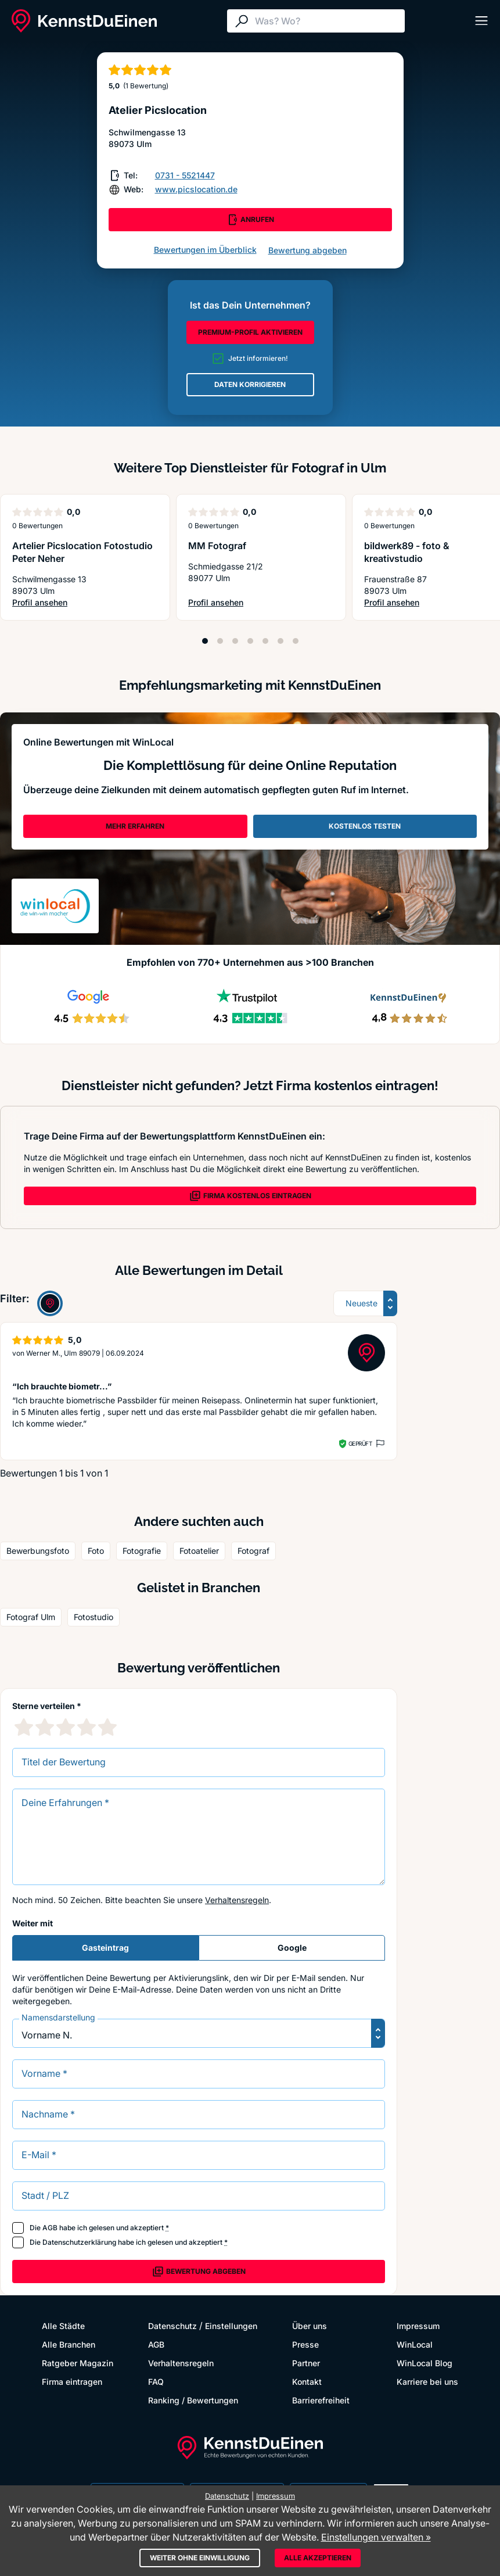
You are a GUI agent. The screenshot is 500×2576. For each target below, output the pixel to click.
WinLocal (415, 2344)
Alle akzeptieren (317, 2557)
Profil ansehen (85, 602)
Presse (305, 2344)
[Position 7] (295, 641)
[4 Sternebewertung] (86, 1727)
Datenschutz (172, 2326)
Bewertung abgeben (307, 250)
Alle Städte (63, 2326)
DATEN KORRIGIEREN (250, 384)
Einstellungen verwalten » (376, 2537)
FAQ (156, 2382)
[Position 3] (235, 641)
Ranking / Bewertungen (193, 2400)
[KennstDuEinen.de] (84, 21)
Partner (306, 2363)
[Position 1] (205, 641)
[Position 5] (265, 641)
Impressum (418, 2326)
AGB (49, 2227)
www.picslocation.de (196, 189)
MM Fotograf (217, 545)
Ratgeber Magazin (77, 2363)
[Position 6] (280, 641)
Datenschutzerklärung (79, 2242)
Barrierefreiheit (321, 2400)
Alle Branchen (68, 2344)
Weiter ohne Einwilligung (200, 2557)
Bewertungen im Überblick (205, 250)
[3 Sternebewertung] (65, 1727)
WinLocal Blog (424, 2363)
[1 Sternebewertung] (24, 1727)
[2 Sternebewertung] (44, 1727)
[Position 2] (220, 641)
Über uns (309, 2326)
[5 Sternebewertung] (107, 1727)
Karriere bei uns (427, 2382)
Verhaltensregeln (237, 1900)
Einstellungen (231, 2326)
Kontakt (307, 2382)
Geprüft (360, 1443)
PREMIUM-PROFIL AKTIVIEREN (250, 332)
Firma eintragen (72, 2382)
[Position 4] (250, 641)
